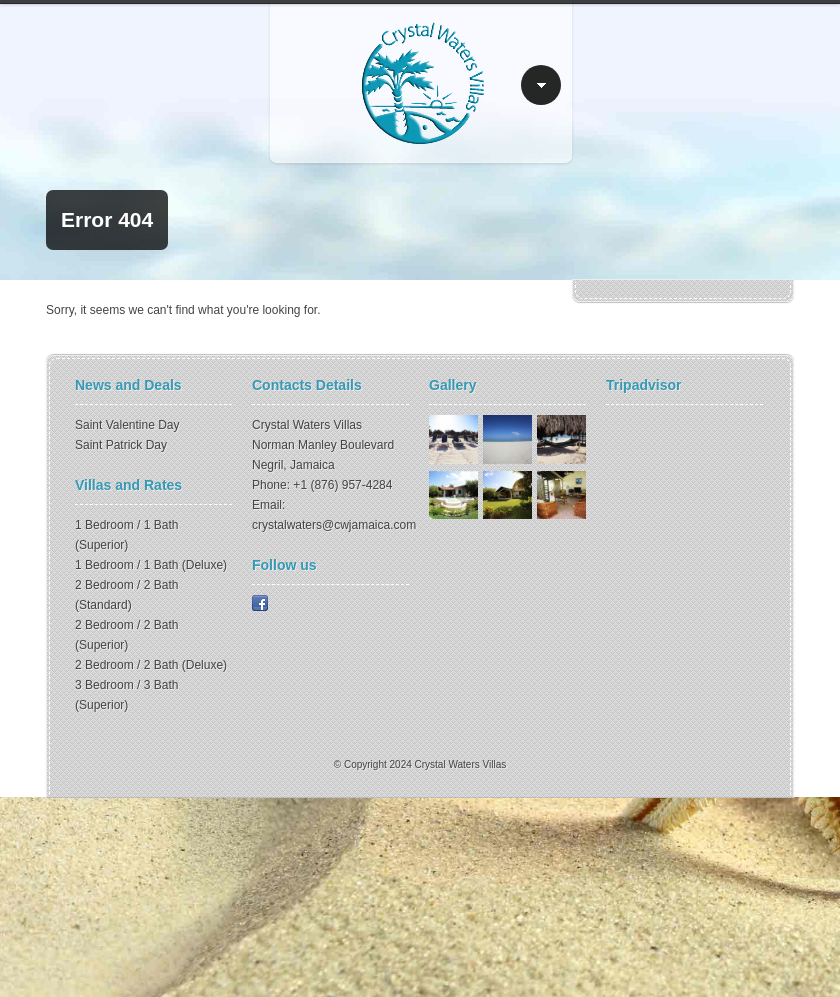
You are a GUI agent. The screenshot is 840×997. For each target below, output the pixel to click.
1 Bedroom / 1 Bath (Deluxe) (151, 565)
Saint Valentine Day (127, 425)
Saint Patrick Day (121, 445)
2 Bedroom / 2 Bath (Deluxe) (151, 665)
